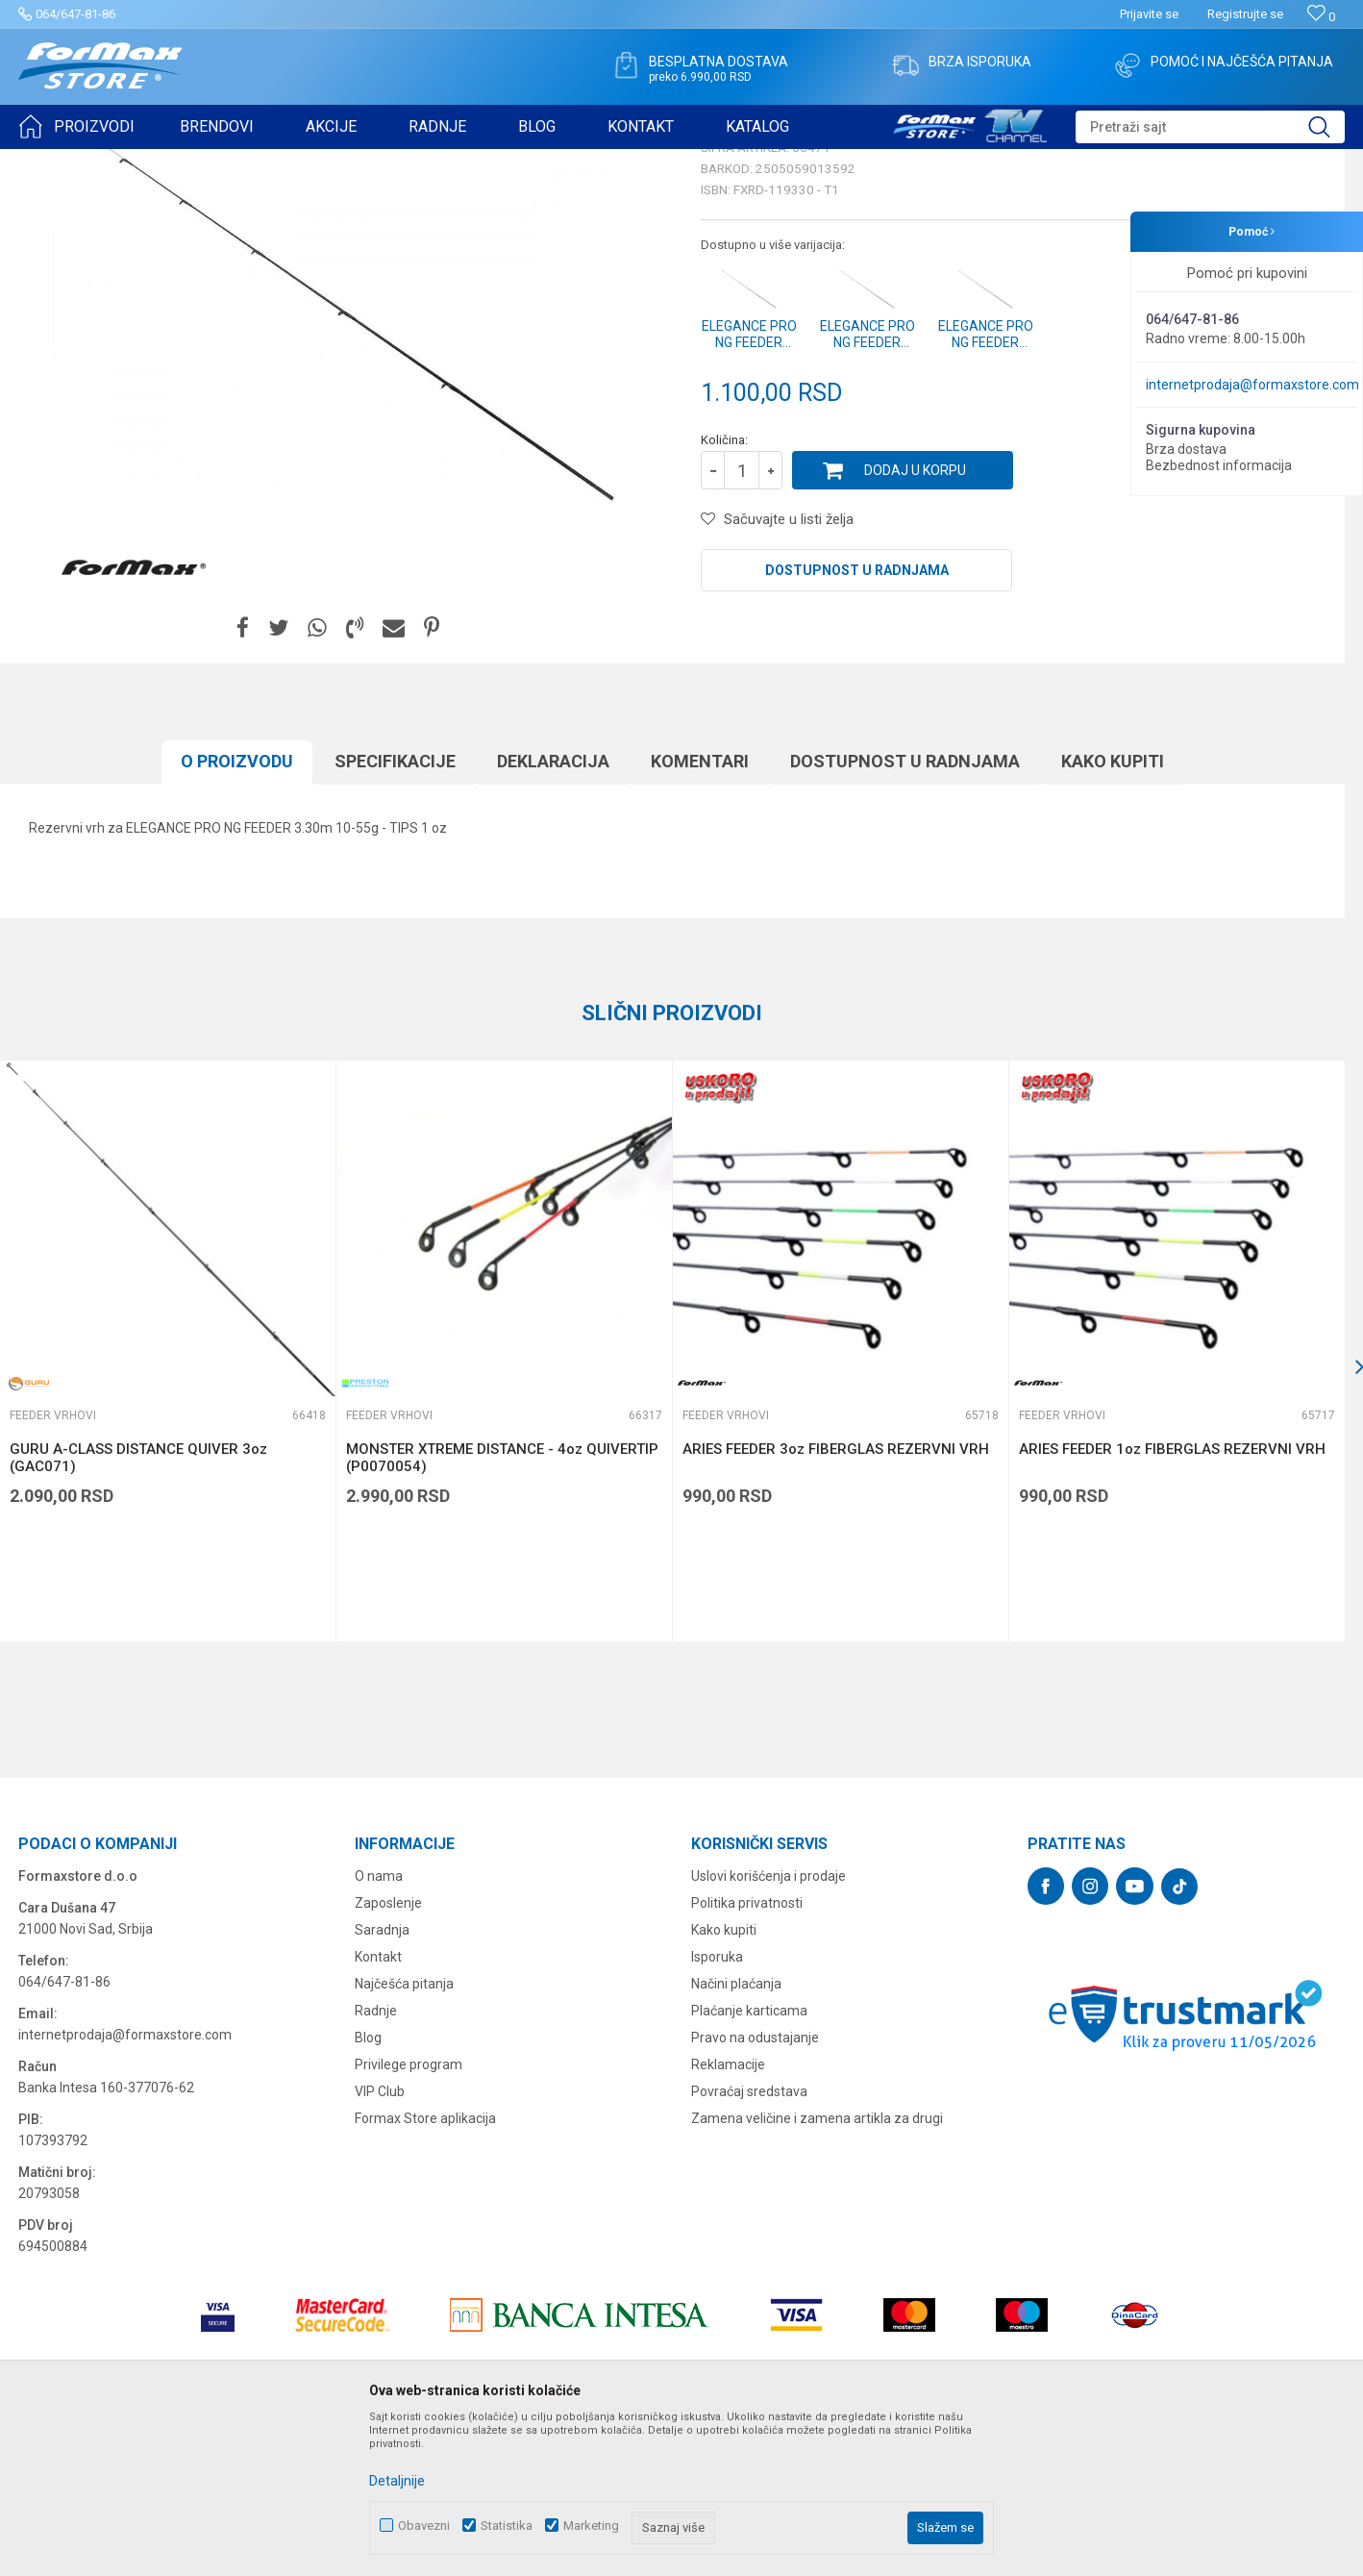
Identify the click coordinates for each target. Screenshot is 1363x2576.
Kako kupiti (1112, 910)
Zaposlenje (388, 2052)
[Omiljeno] (1321, 17)
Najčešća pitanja (404, 2132)
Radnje (376, 2159)
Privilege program (408, 2213)
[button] (1210, 127)
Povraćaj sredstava (749, 2240)
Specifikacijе (395, 910)
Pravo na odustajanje (755, 2186)
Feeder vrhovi (264, 161)
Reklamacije (728, 2213)
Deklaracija (553, 910)
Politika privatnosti (747, 2052)
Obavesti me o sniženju (1243, 531)
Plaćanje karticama (749, 2159)
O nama (379, 2025)
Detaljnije (397, 2480)
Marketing (591, 2525)
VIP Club (380, 2240)
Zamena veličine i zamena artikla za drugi (817, 2267)
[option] (503, 1500)
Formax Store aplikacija (425, 2267)
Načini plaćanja (736, 2132)
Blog (368, 2186)
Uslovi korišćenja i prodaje (768, 2025)
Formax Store (54, 161)
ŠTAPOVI (190, 161)
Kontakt (378, 2105)
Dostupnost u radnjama (857, 719)
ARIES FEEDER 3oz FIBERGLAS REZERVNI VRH (835, 1598)
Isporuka (717, 2105)
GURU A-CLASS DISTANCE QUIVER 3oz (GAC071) (138, 1606)
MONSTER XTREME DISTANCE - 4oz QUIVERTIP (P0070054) (502, 1606)
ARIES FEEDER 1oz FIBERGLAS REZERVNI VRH (1172, 1598)
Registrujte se (1245, 14)
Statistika (507, 2525)
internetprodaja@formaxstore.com (1252, 384)
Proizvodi (128, 161)
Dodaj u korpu (915, 619)
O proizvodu (237, 910)
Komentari (700, 910)
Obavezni (424, 2525)
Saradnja (382, 2079)
